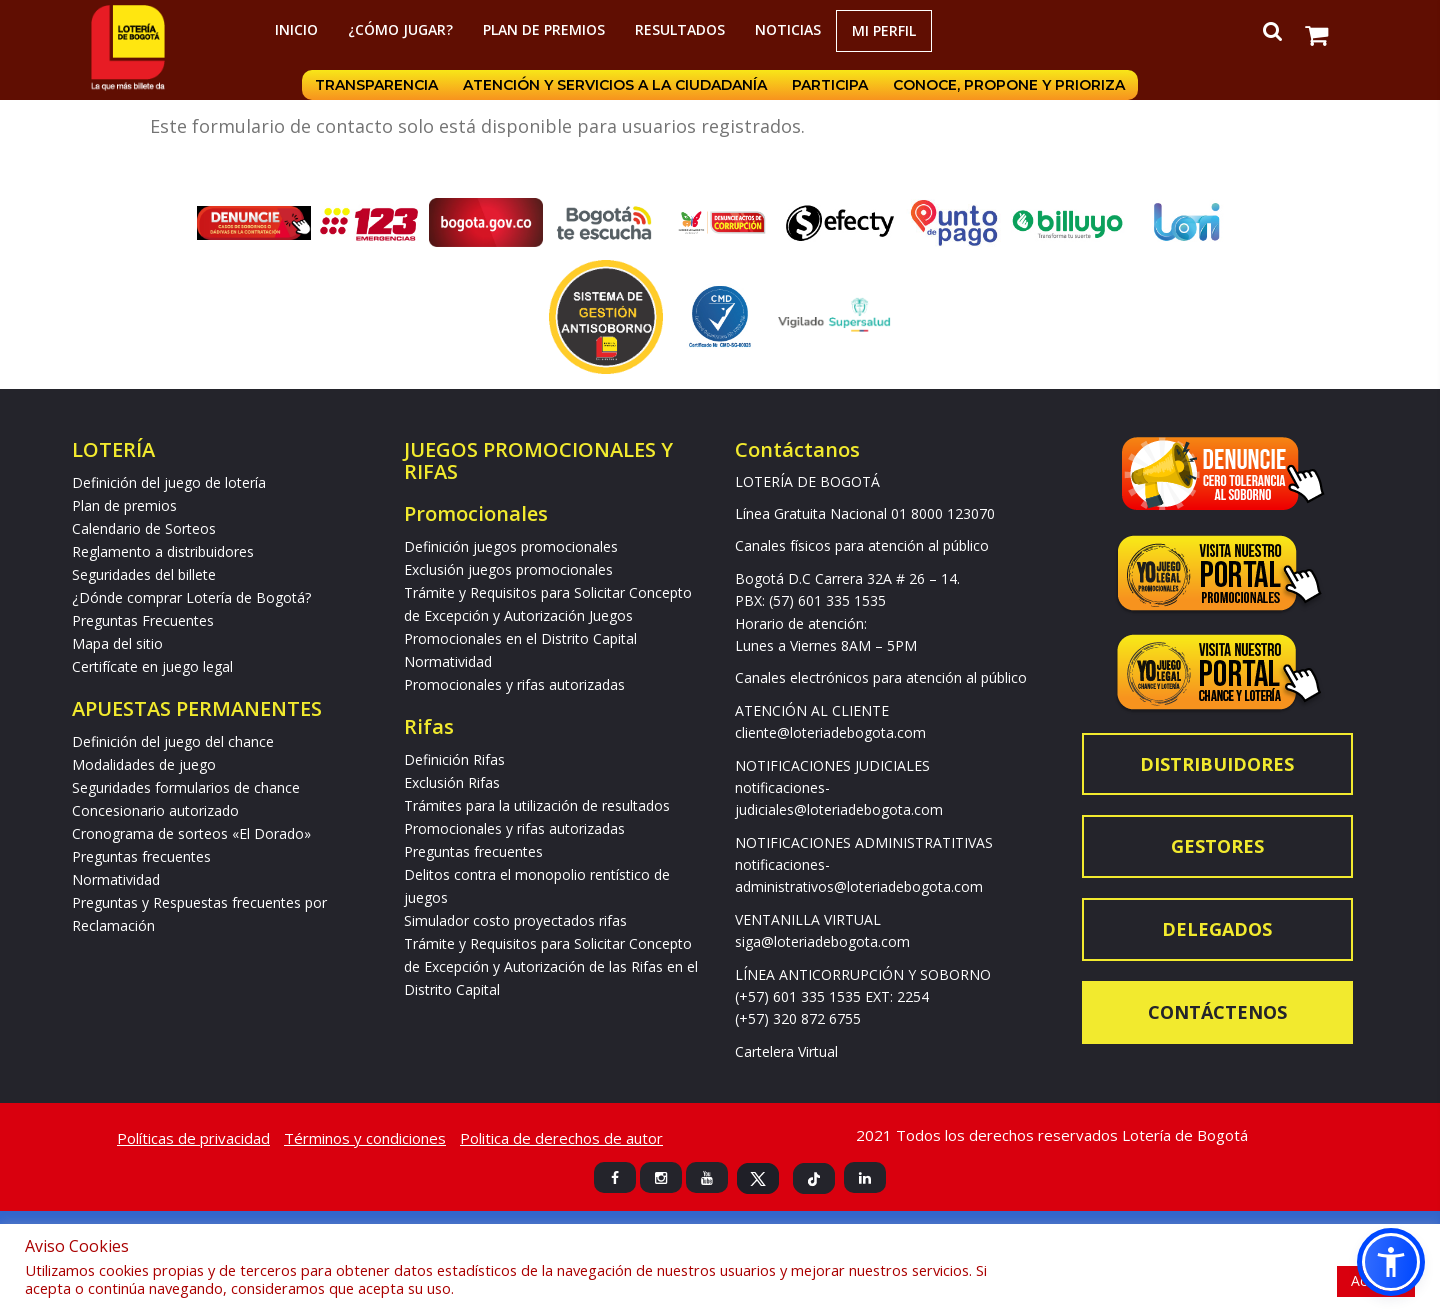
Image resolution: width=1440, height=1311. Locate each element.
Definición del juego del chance (173, 741)
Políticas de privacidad (193, 1138)
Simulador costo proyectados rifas (515, 920)
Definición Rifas (454, 759)
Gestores (1217, 846)
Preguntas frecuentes (141, 856)
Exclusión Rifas (452, 782)
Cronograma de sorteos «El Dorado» (191, 833)
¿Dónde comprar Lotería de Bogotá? (191, 597)
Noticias (788, 29)
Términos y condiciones (365, 1138)
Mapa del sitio (117, 643)
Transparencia (375, 85)
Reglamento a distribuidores (163, 551)
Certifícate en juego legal (152, 666)
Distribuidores (1217, 764)
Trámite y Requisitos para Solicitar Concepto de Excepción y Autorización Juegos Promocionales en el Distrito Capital (548, 615)
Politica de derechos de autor (561, 1138)
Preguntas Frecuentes (143, 620)
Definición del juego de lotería (169, 482)
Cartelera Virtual (786, 1051)
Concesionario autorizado (155, 810)
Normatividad (116, 879)
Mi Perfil (884, 30)
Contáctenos (1217, 1012)
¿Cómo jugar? (400, 29)
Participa (831, 85)
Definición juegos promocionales (511, 546)
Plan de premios (544, 29)
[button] (1391, 1262)
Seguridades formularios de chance (186, 787)
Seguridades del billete (144, 574)
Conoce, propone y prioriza (1011, 85)
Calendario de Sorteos (144, 528)
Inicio (296, 29)
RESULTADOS (680, 29)
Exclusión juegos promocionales (508, 569)
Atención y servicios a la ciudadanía (615, 85)
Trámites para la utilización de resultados (537, 805)
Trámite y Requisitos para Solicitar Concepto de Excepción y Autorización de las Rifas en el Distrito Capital (551, 966)
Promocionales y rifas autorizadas (514, 684)
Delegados (1217, 929)
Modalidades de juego (144, 764)
